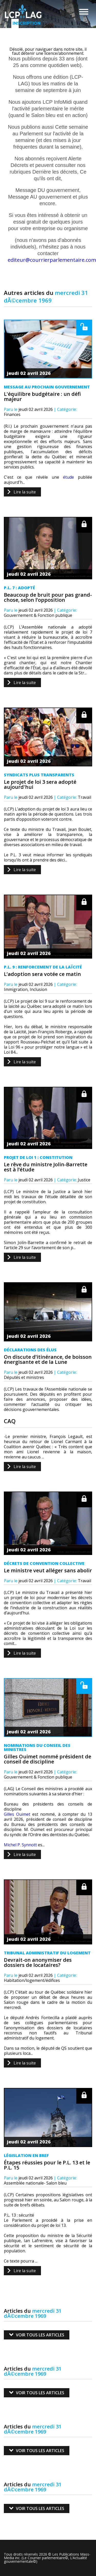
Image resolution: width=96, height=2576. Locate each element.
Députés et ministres (24, 1377)
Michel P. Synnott (20, 1845)
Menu (83, 12)
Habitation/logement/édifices (32, 1980)
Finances (12, 414)
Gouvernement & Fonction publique (38, 615)
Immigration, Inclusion (25, 989)
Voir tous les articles (40, 2335)
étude (68, 477)
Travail (84, 797)
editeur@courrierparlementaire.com (52, 259)
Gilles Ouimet (17, 1814)
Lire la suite (25, 492)
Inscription (16, 23)
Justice (84, 1180)
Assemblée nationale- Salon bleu (35, 2183)
